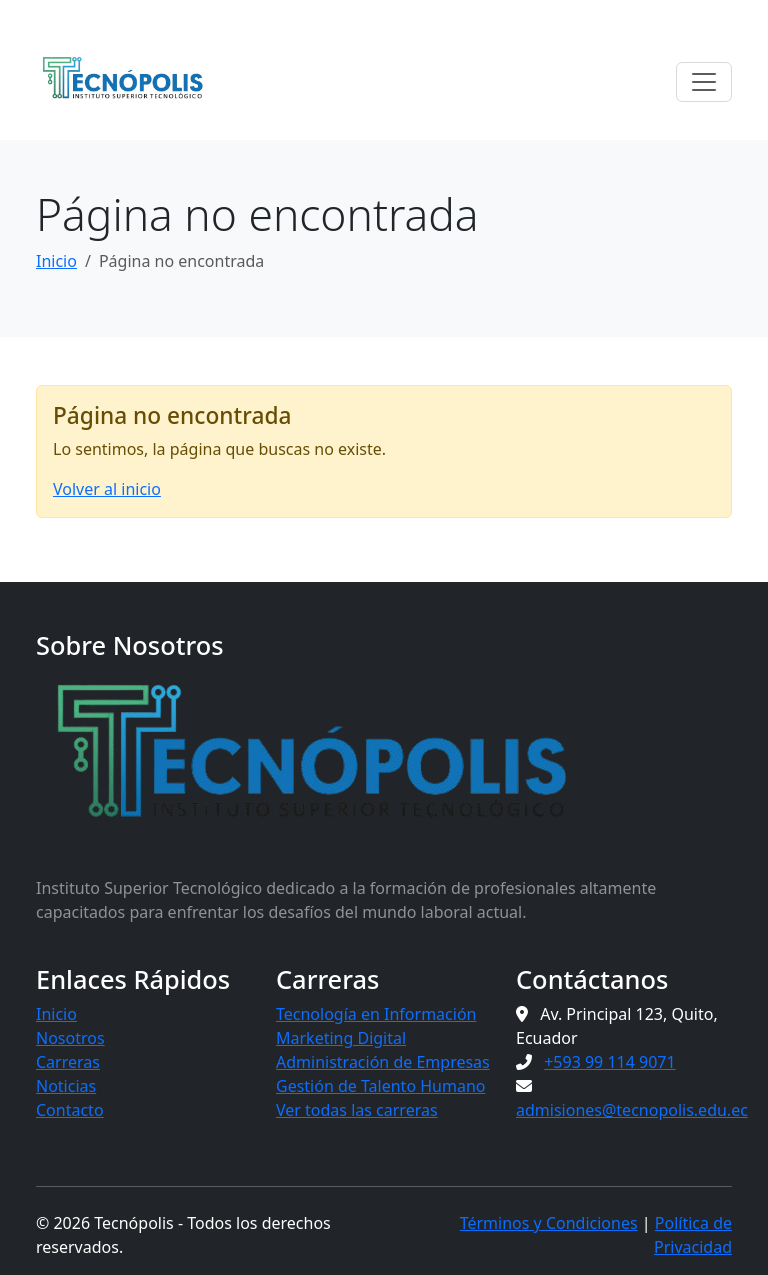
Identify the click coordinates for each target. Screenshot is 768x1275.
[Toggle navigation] (704, 82)
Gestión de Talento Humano (381, 1086)
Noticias (66, 1086)
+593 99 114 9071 (609, 1062)
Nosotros (70, 1038)
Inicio (56, 261)
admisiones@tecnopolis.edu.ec (632, 1110)
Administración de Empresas (383, 1062)
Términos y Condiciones (549, 1223)
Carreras (68, 1062)
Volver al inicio (107, 489)
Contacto (70, 1110)
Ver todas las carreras (357, 1110)
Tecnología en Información (376, 1014)
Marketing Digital (341, 1038)
